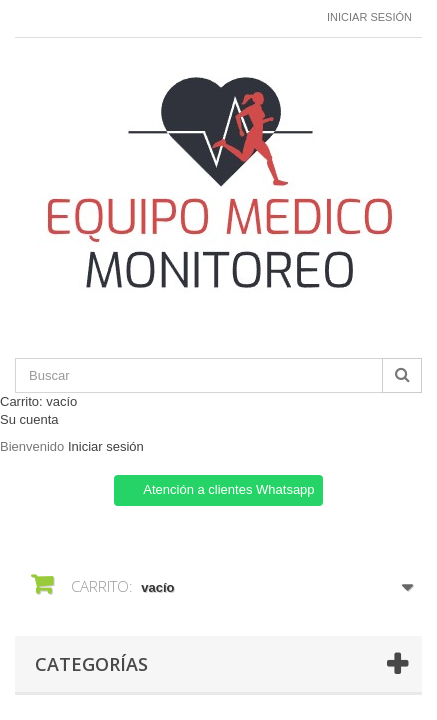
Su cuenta (29, 419)
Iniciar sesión (369, 17)
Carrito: (38, 401)
